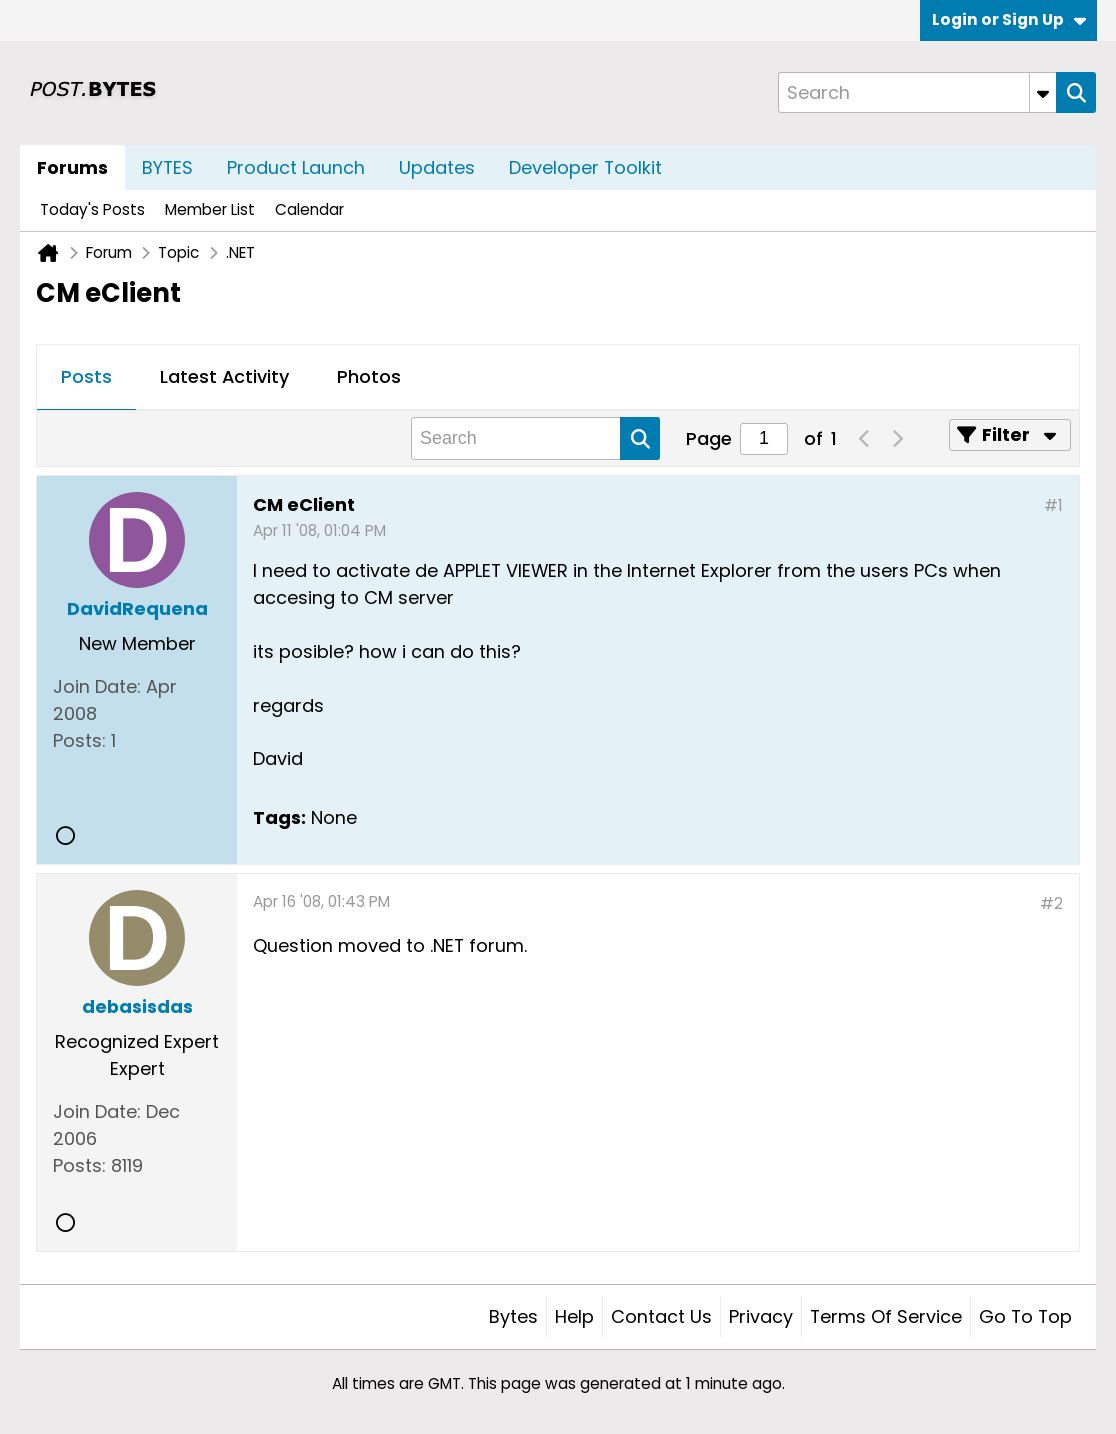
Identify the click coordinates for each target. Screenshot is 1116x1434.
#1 (1053, 505)
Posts (86, 376)
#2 (1051, 903)
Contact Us (661, 1316)
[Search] (917, 92)
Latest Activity (224, 376)
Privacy (761, 1316)
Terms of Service (886, 1316)
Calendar (309, 209)
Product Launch (296, 167)
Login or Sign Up (1009, 19)
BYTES (167, 167)
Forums (72, 167)
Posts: (79, 740)
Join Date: (97, 686)
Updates (437, 167)
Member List (210, 209)
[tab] (86, 378)
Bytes (513, 1316)
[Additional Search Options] (1043, 92)
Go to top (1025, 1316)
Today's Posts (92, 209)
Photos (369, 376)
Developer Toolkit (585, 167)
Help (574, 1316)
